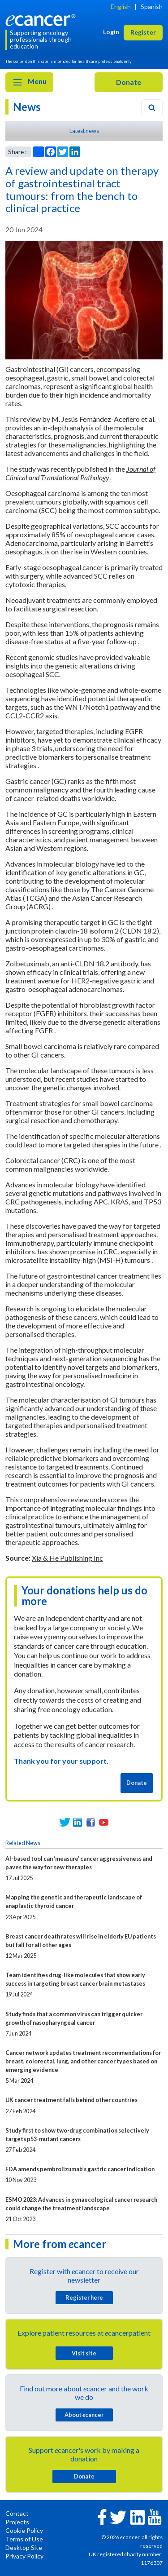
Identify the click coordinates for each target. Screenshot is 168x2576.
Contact (17, 2513)
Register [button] (143, 32)
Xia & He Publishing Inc (67, 1558)
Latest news (84, 130)
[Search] (152, 107)
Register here (84, 2297)
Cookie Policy (24, 2530)
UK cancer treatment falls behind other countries (71, 2099)
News (27, 106)
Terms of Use (24, 2539)
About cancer (84, 2414)
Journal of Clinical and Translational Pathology (80, 473)
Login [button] (111, 31)
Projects (17, 2522)
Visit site (84, 2353)
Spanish (152, 6)
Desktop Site (23, 2547)
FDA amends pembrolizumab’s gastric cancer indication (80, 2169)
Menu (29, 82)
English (121, 6)
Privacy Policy (24, 2556)
